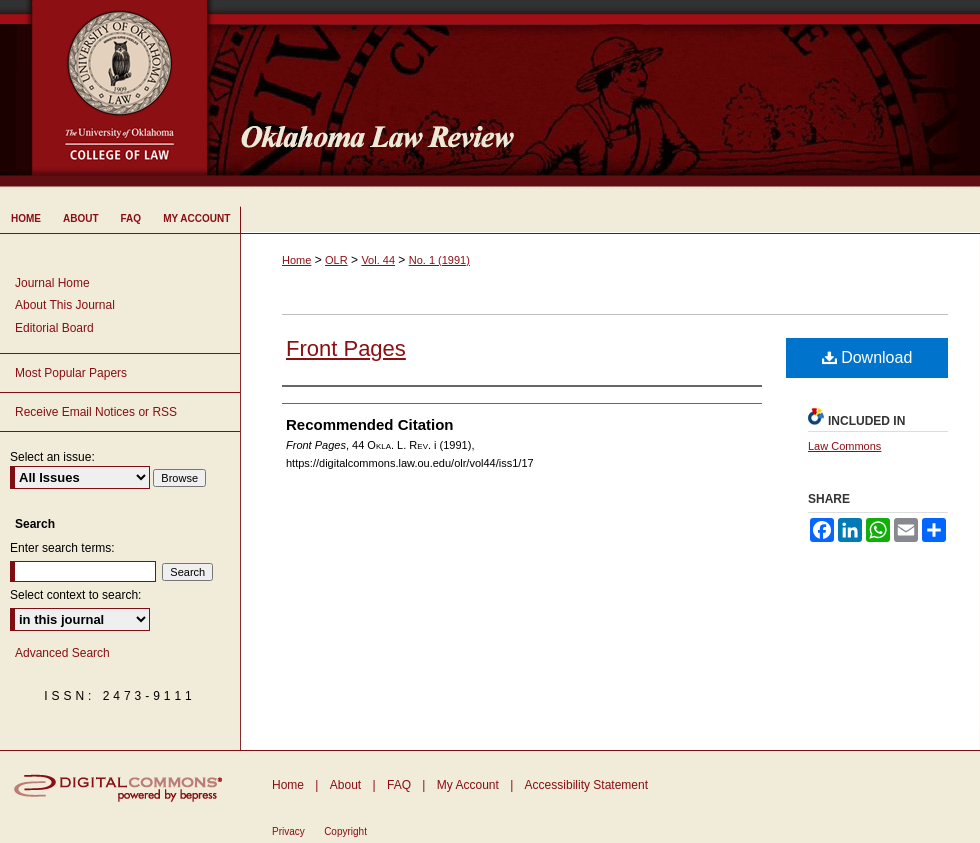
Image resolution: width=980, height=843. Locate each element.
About (345, 785)
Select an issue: (52, 457)
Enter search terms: (62, 548)
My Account (468, 785)
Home (296, 260)
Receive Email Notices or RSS (96, 412)
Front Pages (346, 348)
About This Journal (65, 305)
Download (867, 357)
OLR (336, 260)
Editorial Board (54, 328)
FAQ (399, 785)
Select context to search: (75, 595)
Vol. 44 (378, 260)
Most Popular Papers (71, 373)
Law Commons (844, 446)
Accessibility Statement (586, 785)
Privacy (288, 831)
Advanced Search (62, 653)
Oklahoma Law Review (602, 94)
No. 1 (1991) (439, 260)
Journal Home (52, 283)
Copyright (345, 831)
